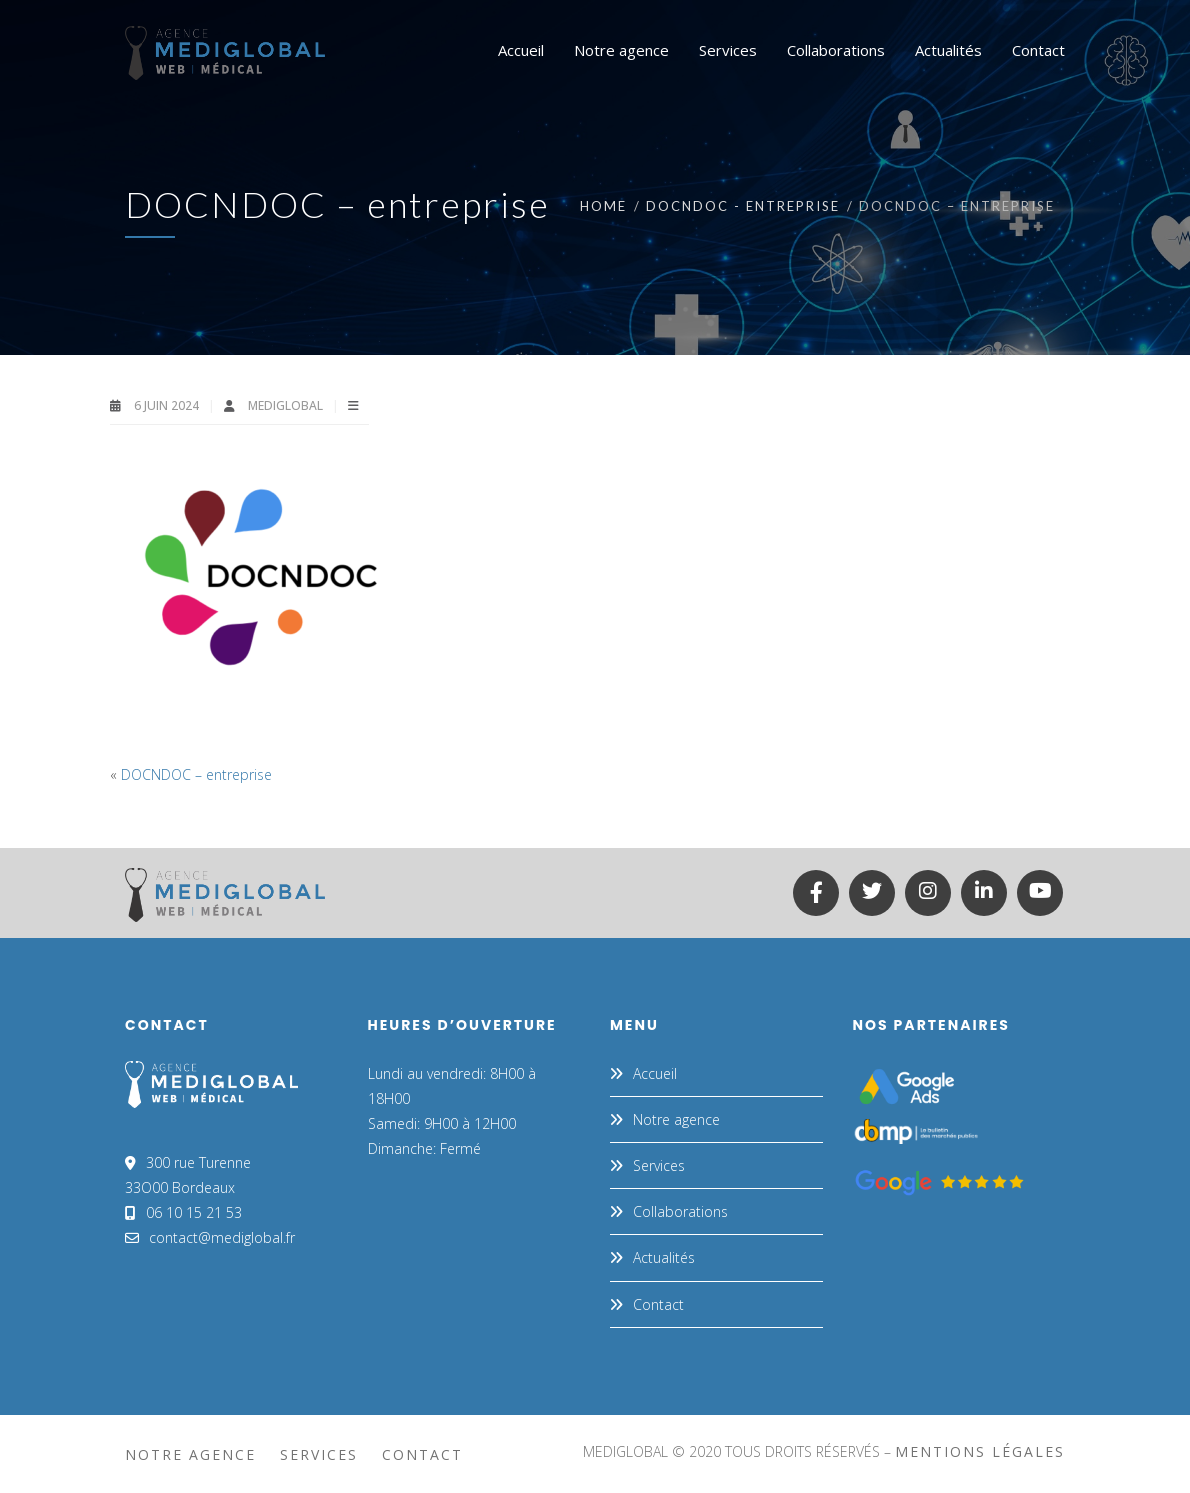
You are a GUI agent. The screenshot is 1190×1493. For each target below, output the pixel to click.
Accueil (655, 1073)
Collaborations (680, 1211)
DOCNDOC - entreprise (743, 206)
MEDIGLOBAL (287, 405)
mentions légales (980, 1451)
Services (659, 1165)
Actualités (664, 1257)
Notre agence (676, 1119)
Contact (658, 1304)
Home (603, 206)
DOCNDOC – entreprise (196, 774)
